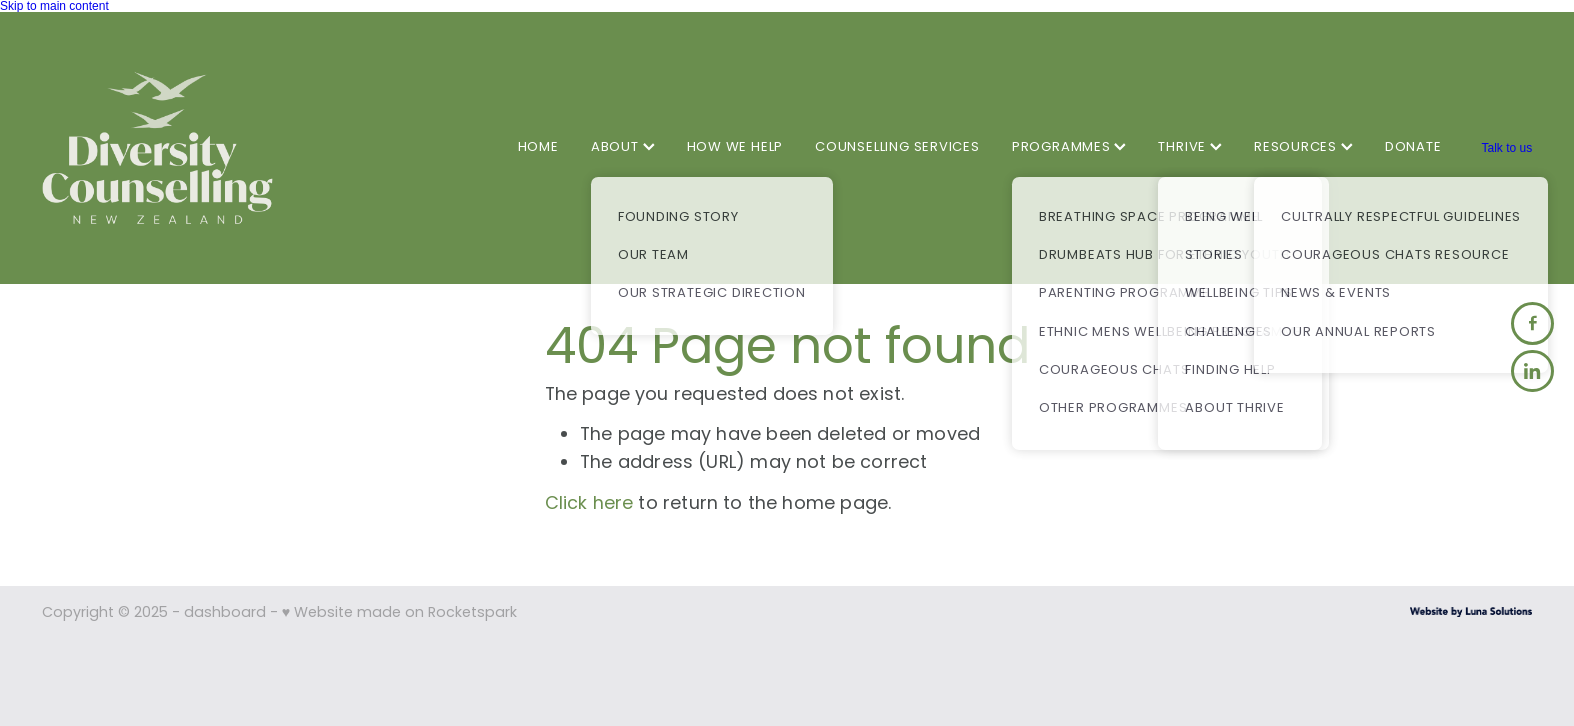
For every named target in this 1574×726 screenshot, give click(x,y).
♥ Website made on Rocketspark (399, 613)
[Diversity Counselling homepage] (191, 147)
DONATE (1413, 147)
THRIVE (1190, 147)
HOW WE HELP (735, 147)
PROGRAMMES (1069, 147)
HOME (538, 147)
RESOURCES (1303, 147)
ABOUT (623, 147)
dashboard (225, 613)
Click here (589, 504)
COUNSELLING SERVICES (897, 147)
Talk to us (1506, 148)
